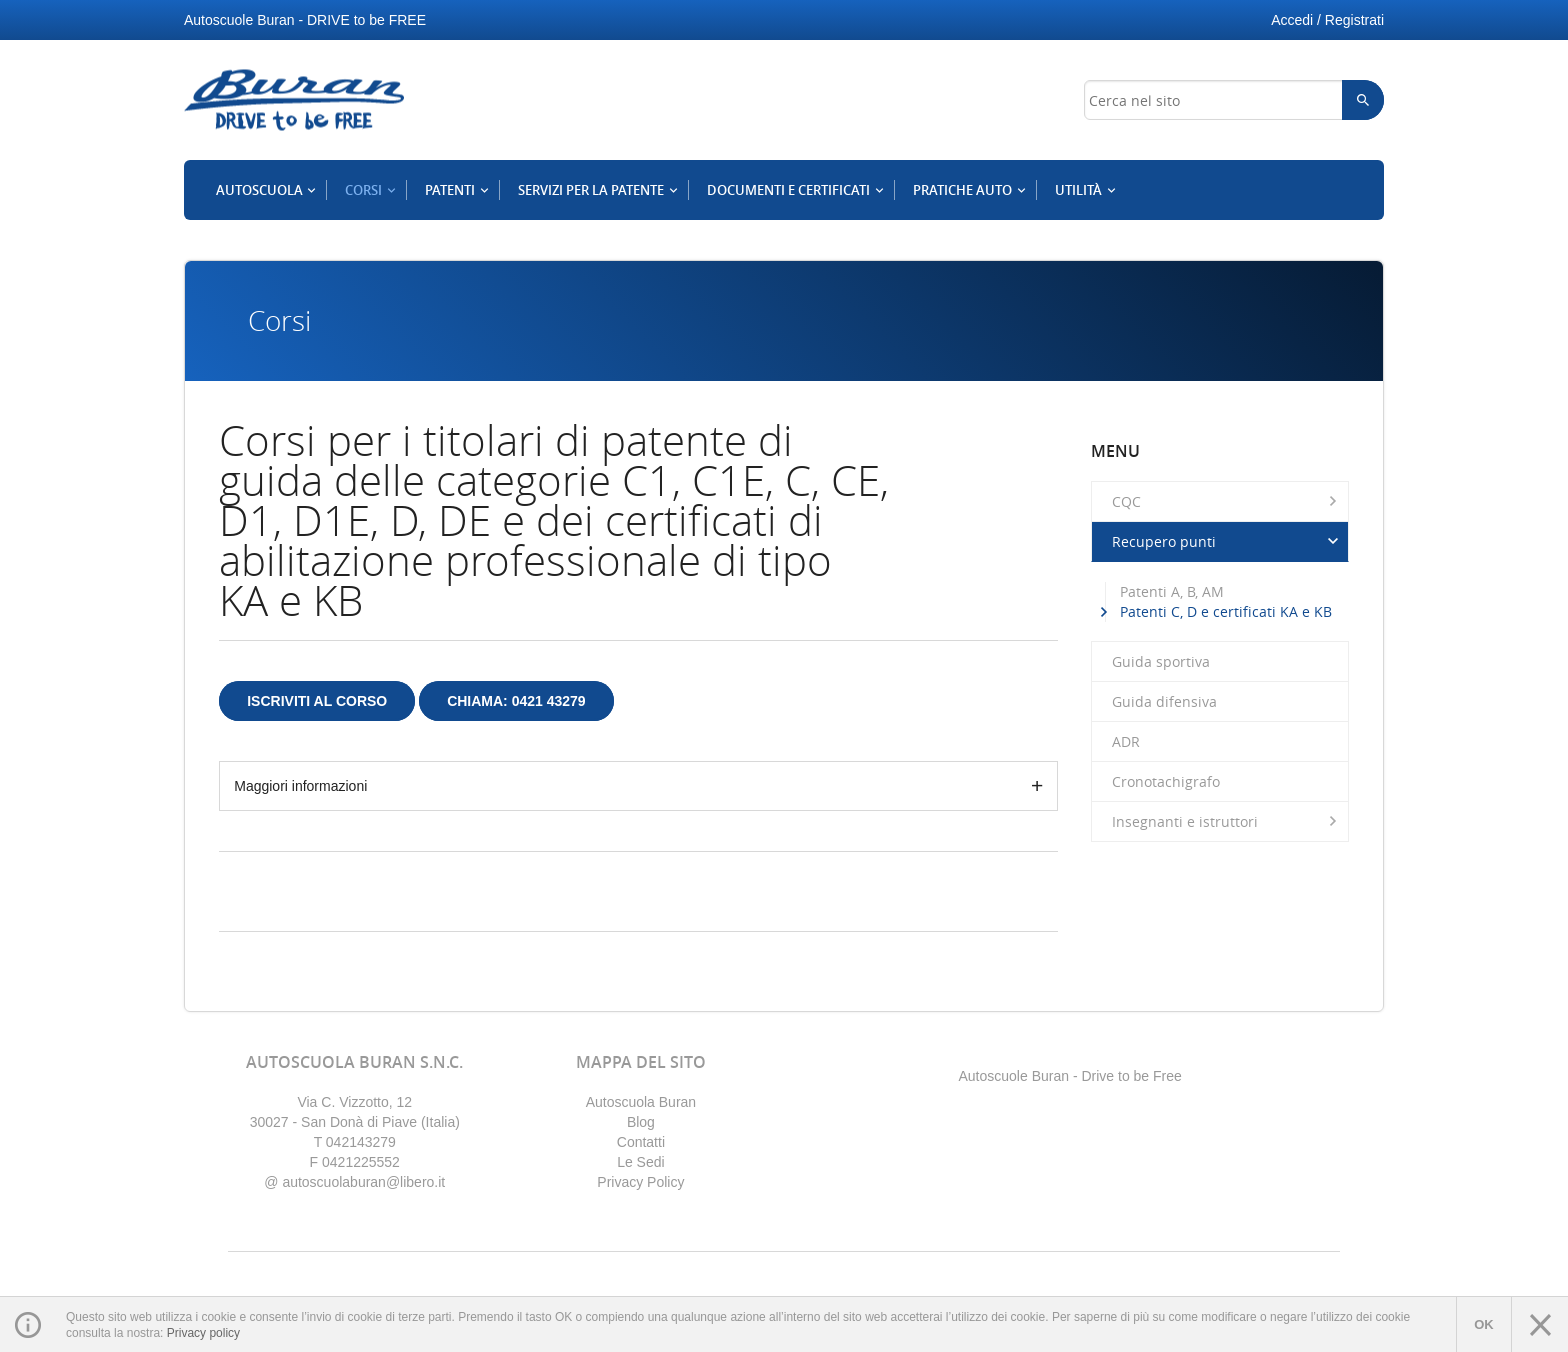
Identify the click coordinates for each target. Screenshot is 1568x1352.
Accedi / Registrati (1327, 20)
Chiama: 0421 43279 (516, 701)
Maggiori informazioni (300, 786)
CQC (1227, 501)
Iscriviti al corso (317, 701)
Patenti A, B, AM (1172, 591)
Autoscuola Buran (641, 1102)
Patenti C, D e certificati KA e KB (1226, 611)
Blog (641, 1122)
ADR (1126, 741)
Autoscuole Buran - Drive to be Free (1069, 1076)
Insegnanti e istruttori (1227, 821)
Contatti (641, 1142)
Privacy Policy (640, 1182)
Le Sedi (640, 1162)
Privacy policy (203, 1333)
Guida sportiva (1161, 661)
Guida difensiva (1164, 701)
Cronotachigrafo (1166, 781)
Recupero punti (1227, 541)
